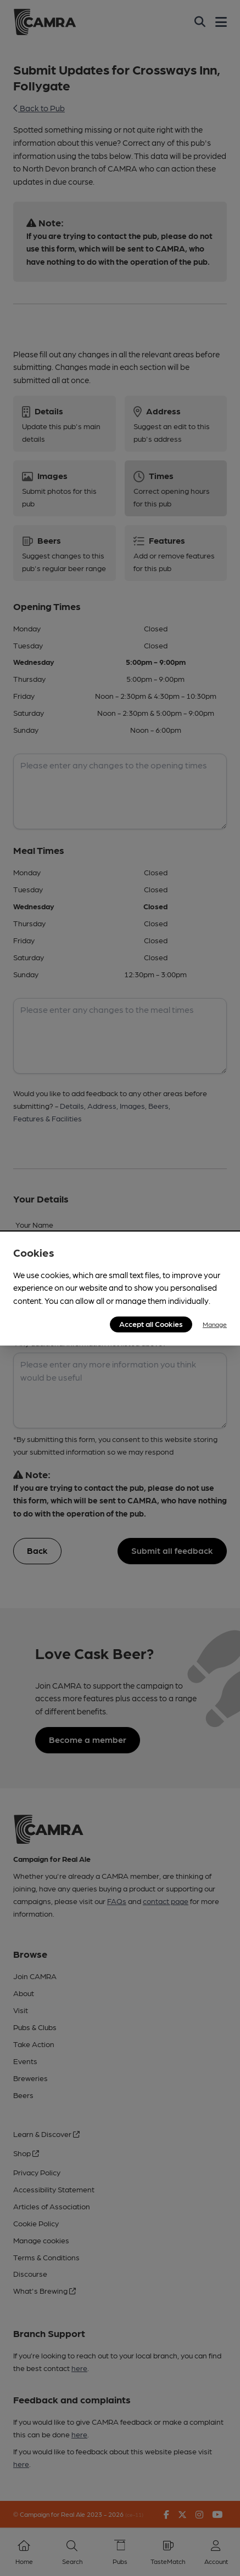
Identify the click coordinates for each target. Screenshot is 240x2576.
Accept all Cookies (151, 1323)
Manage (215, 1324)
